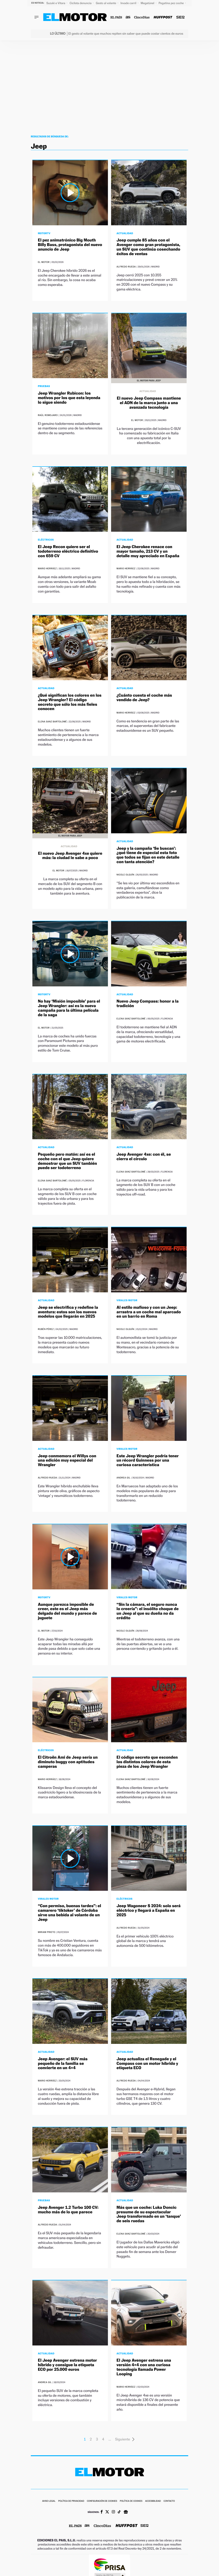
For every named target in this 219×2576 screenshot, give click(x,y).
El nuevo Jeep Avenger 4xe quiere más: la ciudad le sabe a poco (70, 855)
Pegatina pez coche (171, 3)
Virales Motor (127, 1300)
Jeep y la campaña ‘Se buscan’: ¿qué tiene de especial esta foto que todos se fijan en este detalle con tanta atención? (148, 855)
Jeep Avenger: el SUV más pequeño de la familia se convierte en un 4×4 (63, 2064)
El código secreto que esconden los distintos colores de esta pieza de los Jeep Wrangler (147, 1762)
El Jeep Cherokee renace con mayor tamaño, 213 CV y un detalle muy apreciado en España (148, 551)
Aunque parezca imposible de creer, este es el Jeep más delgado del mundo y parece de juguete (67, 1611)
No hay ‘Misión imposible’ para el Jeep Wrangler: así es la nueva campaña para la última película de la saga (69, 1008)
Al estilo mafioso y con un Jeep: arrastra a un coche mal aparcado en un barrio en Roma (149, 1312)
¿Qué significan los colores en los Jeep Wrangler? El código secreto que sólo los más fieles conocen (70, 702)
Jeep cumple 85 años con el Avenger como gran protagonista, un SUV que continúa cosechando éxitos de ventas (148, 247)
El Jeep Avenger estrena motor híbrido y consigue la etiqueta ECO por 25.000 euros (67, 2365)
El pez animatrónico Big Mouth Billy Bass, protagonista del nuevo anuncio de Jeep (70, 245)
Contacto (169, 2501)
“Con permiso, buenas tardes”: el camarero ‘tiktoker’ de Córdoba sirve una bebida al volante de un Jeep (69, 1913)
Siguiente (124, 2439)
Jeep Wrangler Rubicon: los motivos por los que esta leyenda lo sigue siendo (69, 398)
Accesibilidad (153, 2501)
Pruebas (44, 386)
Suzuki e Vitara (56, 3)
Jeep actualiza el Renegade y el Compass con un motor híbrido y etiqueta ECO (147, 2064)
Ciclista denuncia (81, 3)
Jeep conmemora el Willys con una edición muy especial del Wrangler (67, 1461)
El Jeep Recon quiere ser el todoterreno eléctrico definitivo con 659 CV (68, 551)
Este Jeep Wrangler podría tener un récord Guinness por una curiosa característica (148, 1461)
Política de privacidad (71, 2501)
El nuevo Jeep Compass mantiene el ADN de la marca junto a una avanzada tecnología (149, 403)
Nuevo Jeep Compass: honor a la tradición (148, 1003)
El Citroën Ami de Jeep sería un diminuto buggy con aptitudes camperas (68, 1762)
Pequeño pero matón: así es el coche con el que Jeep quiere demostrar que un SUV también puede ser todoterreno (67, 1161)
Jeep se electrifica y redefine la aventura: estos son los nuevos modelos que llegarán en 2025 (68, 1312)
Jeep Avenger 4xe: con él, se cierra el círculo (144, 1156)
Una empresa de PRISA (109, 2564)
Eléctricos (46, 539)
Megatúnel (148, 3)
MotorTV (44, 233)
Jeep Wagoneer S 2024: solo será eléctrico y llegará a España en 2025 (149, 1910)
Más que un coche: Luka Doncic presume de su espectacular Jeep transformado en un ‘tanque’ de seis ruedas (149, 2214)
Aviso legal (48, 2501)
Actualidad (125, 233)
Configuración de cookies (102, 2501)
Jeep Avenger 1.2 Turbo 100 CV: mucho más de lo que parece (68, 2209)
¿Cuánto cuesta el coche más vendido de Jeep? (144, 697)
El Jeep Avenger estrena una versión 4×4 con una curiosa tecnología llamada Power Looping (144, 2367)
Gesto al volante (106, 3)
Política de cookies (131, 2501)
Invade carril (128, 3)
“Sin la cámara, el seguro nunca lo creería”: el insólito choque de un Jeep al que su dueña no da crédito (148, 1611)
